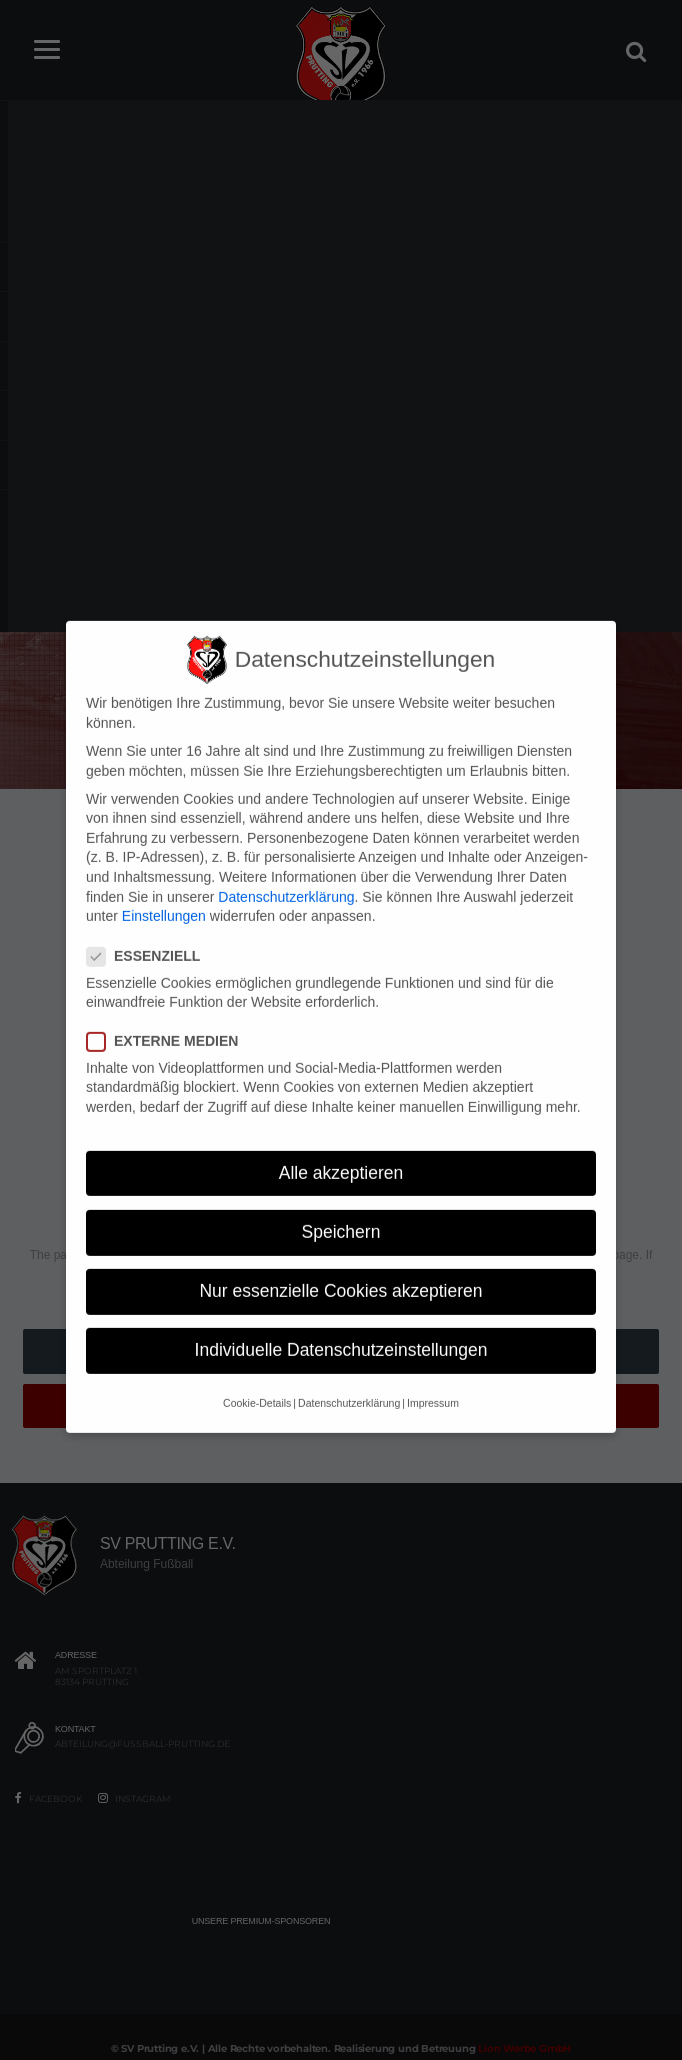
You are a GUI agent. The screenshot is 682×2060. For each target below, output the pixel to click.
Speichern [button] (341, 1207)
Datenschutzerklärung (286, 872)
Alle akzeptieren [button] (341, 1148)
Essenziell (149, 931)
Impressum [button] (433, 1379)
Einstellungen (164, 892)
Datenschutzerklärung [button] (349, 1379)
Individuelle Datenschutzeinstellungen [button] (341, 1325)
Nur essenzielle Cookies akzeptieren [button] (340, 1266)
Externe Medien (168, 1016)
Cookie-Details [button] (257, 1379)
